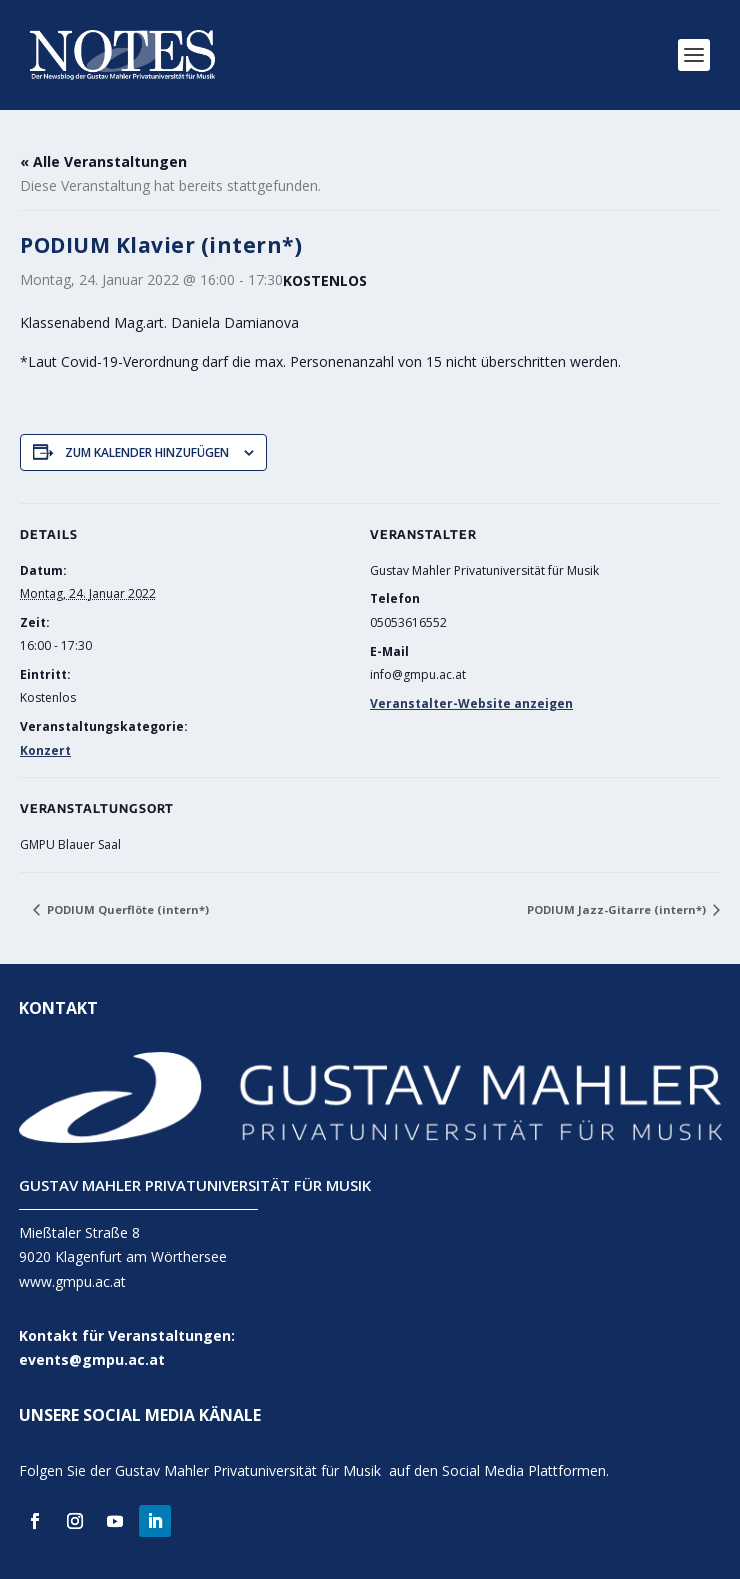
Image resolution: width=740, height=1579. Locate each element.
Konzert (45, 750)
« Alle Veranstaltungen (103, 161)
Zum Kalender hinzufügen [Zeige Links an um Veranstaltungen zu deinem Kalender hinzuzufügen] (147, 452)
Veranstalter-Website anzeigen (471, 703)
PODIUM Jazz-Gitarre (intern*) (618, 909)
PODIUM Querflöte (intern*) (126, 909)
